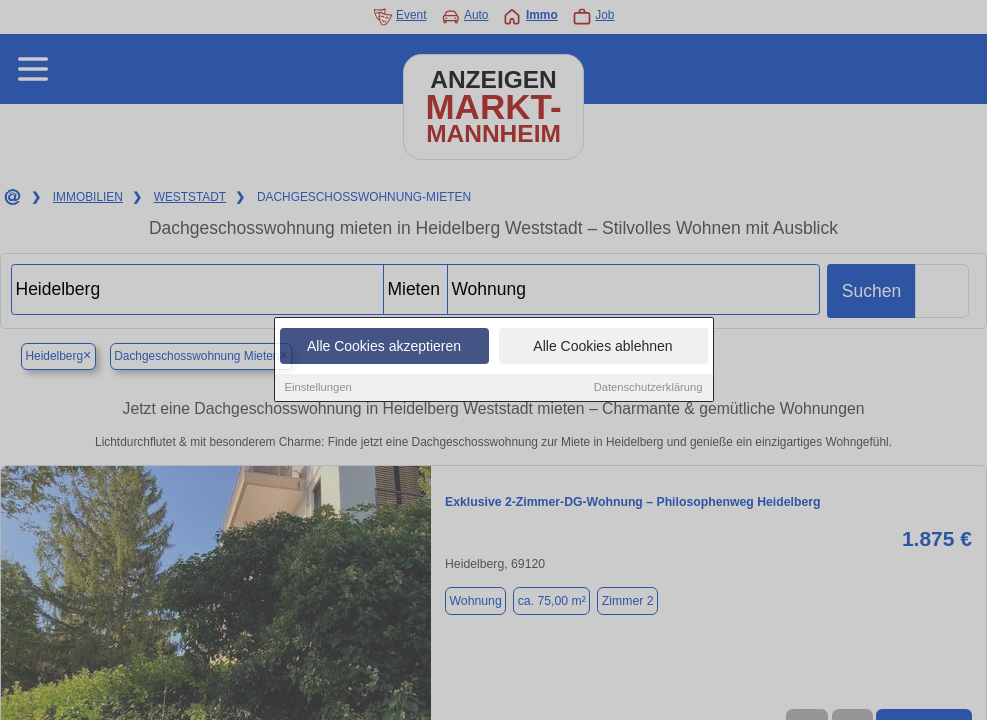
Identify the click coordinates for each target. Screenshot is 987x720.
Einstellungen (318, 388)
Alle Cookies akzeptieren (384, 347)
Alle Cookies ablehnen (602, 347)
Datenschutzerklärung (648, 388)
